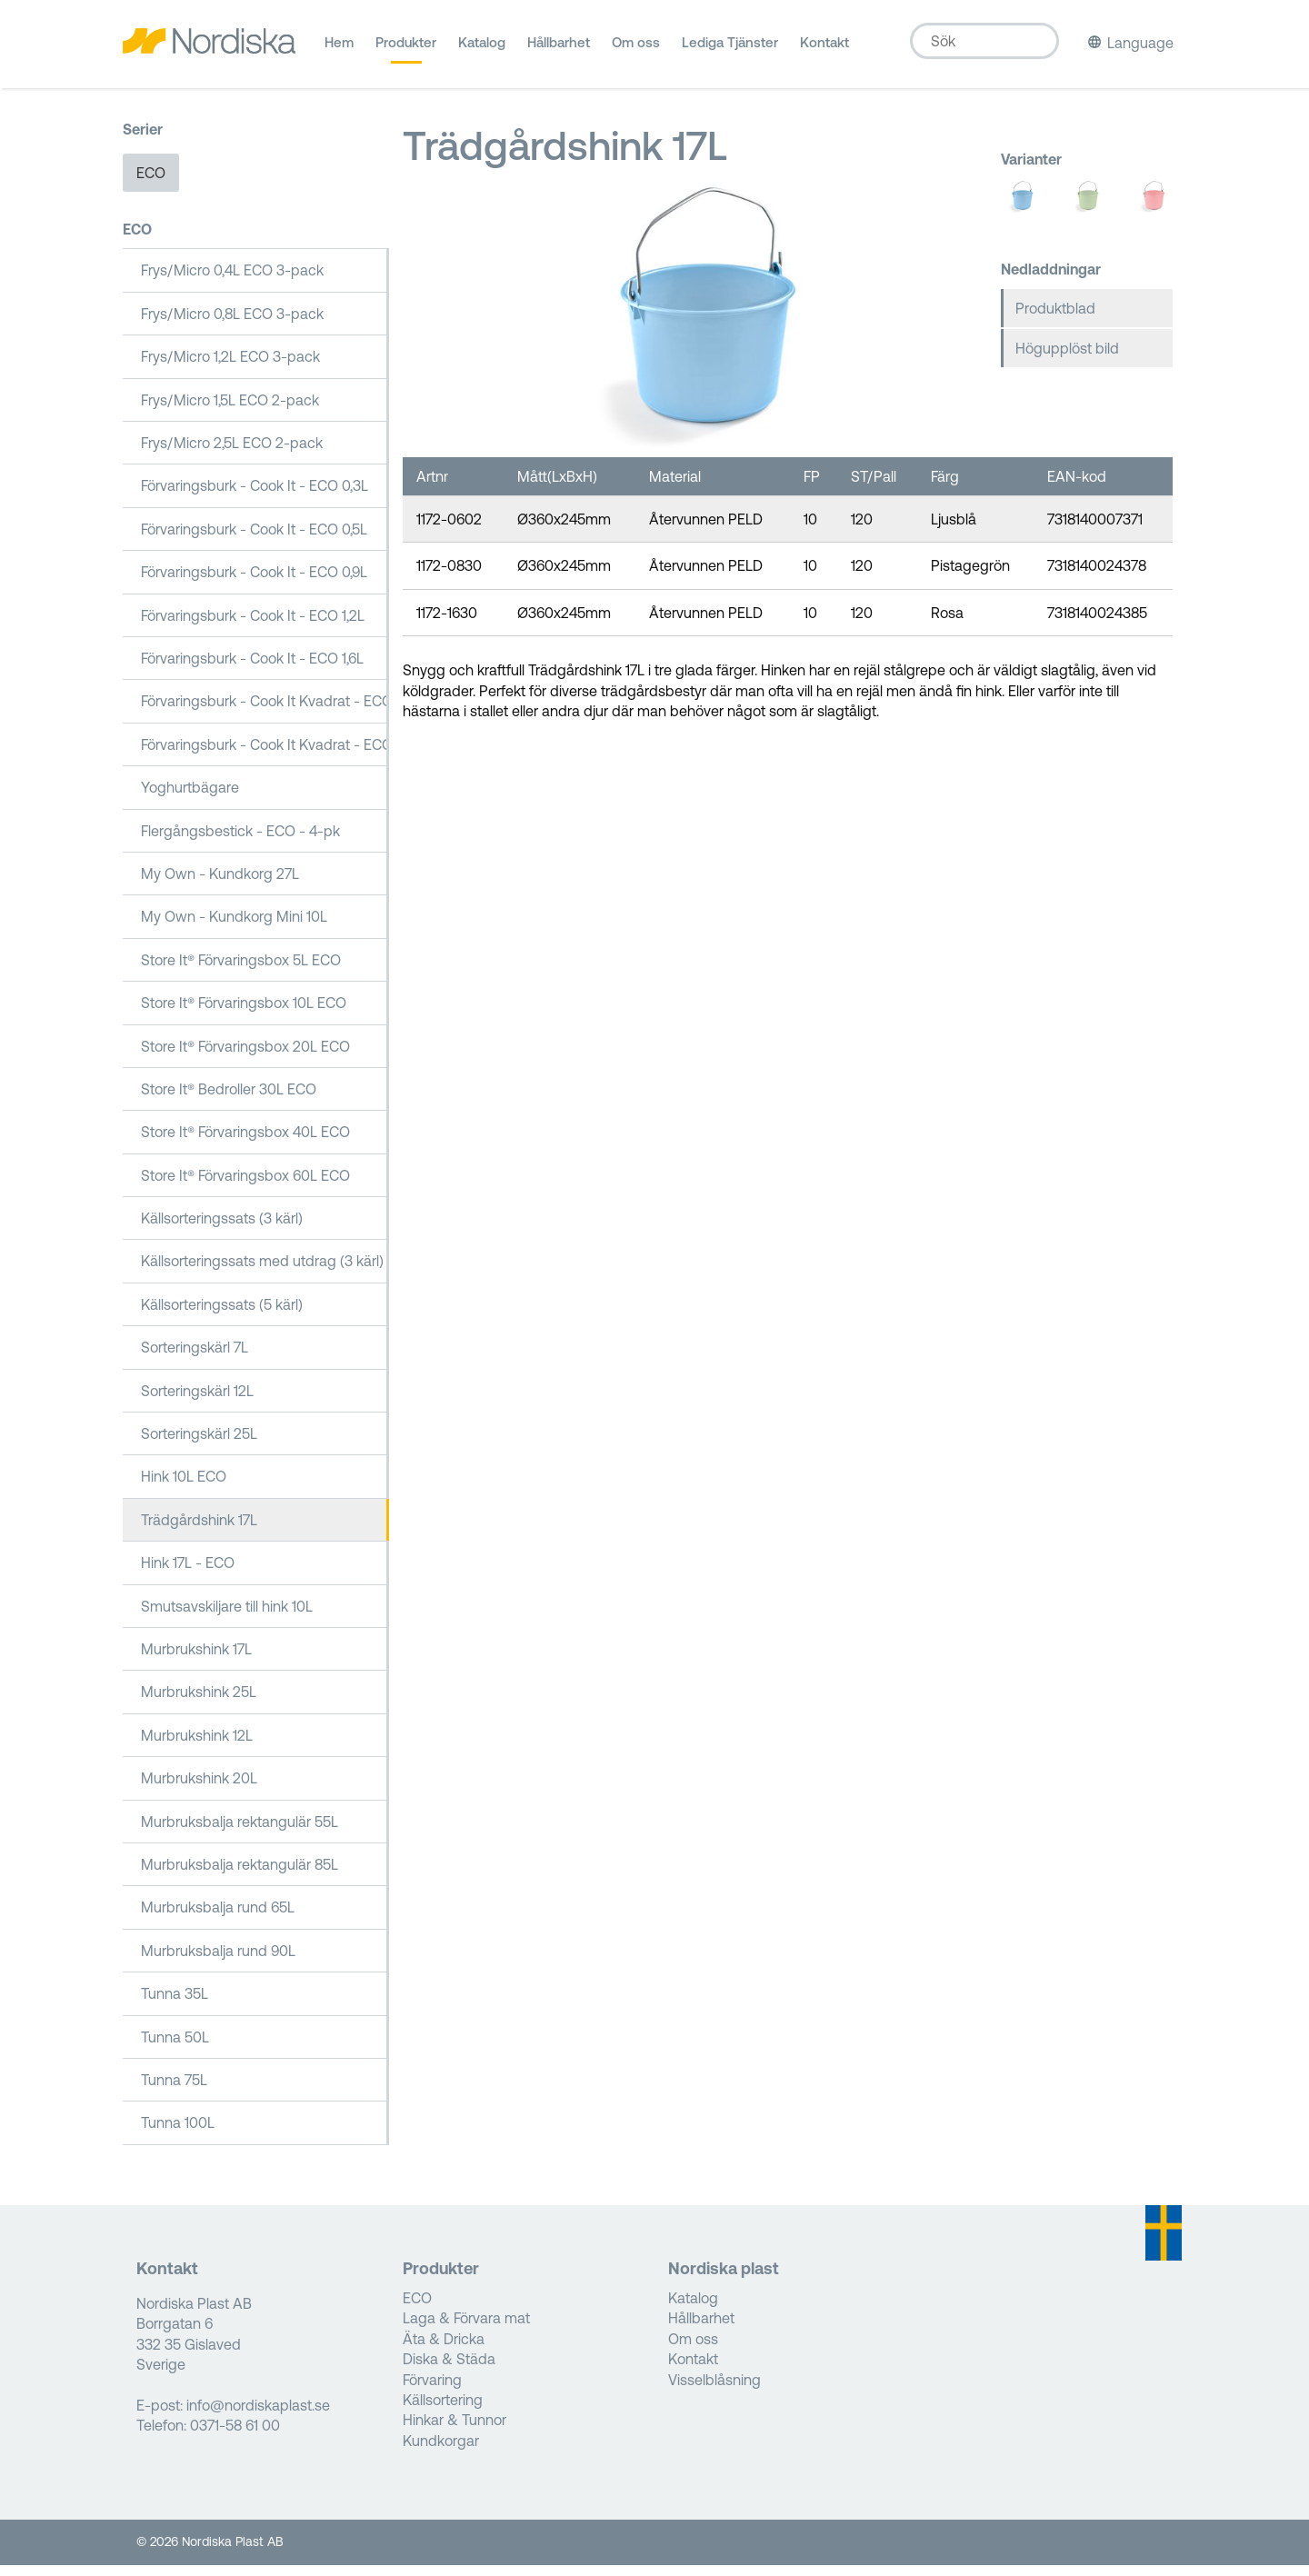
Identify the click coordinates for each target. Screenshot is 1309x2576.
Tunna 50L (175, 2048)
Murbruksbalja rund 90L (218, 1961)
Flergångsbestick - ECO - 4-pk (240, 842)
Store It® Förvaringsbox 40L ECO (245, 1143)
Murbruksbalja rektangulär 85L (239, 1876)
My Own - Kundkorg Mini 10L (234, 928)
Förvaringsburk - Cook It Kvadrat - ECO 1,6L (265, 712)
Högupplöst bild (1067, 360)
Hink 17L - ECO (188, 1574)
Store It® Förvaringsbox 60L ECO (245, 1186)
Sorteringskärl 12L (197, 1401)
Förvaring (432, 2390)
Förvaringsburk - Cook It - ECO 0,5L (254, 541)
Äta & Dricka (444, 2350)
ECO (150, 183)
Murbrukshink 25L (198, 1703)
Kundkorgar (441, 2451)
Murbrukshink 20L (199, 1790)
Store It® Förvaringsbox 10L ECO (243, 1014)
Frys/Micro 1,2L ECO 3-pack (230, 368)
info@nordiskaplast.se (258, 2417)
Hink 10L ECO (183, 1488)
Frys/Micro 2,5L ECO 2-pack (232, 454)
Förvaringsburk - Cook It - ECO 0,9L (254, 583)
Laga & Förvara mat (466, 2329)
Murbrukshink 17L (196, 1660)
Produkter (405, 49)
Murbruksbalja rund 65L (218, 1919)
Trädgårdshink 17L (199, 1531)
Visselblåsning (714, 2390)
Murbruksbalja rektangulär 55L (239, 1832)
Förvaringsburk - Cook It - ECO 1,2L (253, 626)
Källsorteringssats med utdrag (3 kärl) (262, 1272)
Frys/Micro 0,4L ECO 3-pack (232, 282)
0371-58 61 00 (235, 2437)
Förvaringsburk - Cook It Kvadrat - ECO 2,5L (265, 755)
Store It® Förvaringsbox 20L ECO (245, 1057)
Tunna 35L (174, 2005)
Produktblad (1055, 319)
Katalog (481, 49)
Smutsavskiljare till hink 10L (227, 1617)
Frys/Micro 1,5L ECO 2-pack (230, 411)
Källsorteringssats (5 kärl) (222, 1316)
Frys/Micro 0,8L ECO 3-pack (232, 325)
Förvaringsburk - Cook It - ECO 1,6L (252, 670)
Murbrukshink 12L (197, 1746)
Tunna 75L (174, 2091)
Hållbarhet (558, 49)
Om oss (636, 49)
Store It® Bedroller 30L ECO (228, 1101)
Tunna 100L (178, 2134)
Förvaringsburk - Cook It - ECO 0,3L (254, 497)
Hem (339, 49)
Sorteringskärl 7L (194, 1359)
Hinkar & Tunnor (454, 2431)
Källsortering (443, 2411)
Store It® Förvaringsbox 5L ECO (241, 971)
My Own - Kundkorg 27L (220, 885)
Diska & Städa (449, 2370)
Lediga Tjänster (730, 49)
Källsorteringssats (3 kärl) (222, 1230)
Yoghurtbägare (190, 799)
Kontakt (824, 49)
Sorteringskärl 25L (199, 1445)
